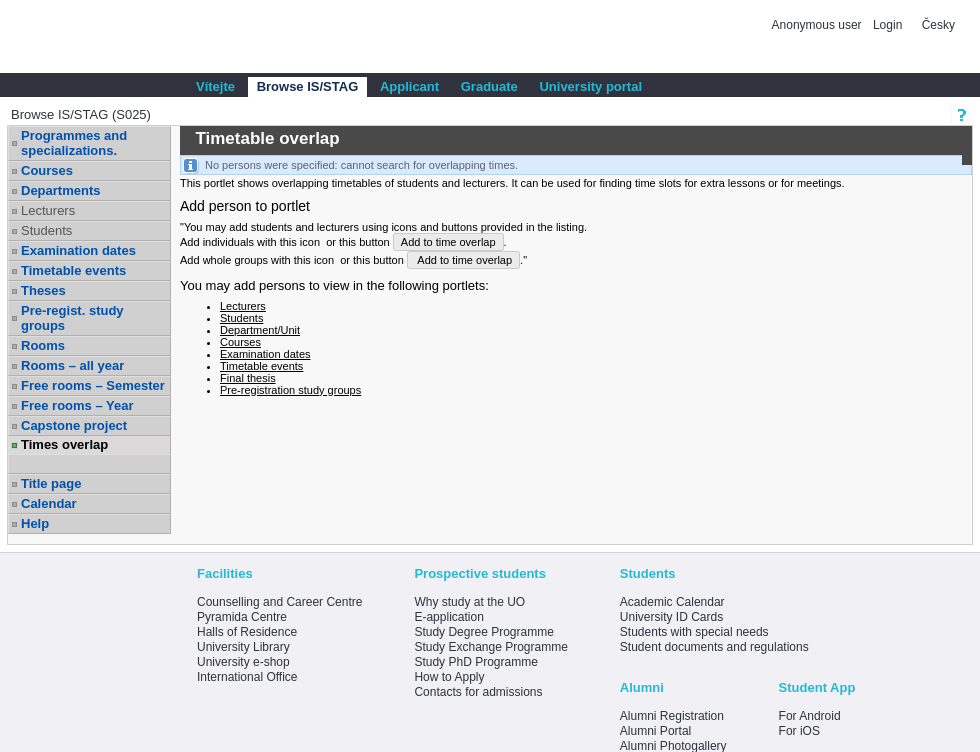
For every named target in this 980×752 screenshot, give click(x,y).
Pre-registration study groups (290, 390)
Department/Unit (260, 330)
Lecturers (48, 210)
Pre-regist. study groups (72, 318)
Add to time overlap (448, 242)
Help (35, 523)
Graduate (489, 86)
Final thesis (248, 378)
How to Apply (449, 677)
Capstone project (74, 425)
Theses (43, 290)
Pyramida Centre (242, 617)
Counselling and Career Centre (279, 602)
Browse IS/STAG (308, 86)
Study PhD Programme (475, 662)
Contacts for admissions (478, 692)
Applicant (409, 86)
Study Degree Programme (483, 632)
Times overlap (64, 444)
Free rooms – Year (77, 405)
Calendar (49, 503)
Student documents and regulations (714, 647)
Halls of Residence (247, 632)
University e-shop (243, 662)
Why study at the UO (469, 602)
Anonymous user (818, 25)
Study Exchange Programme (490, 647)
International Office (247, 677)
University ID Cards (671, 617)
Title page (51, 483)
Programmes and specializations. (74, 143)
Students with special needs (694, 632)
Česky (938, 25)
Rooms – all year (72, 365)
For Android (810, 716)
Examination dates (78, 250)
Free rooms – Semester (93, 385)
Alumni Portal (655, 731)
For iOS (799, 731)
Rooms (43, 345)
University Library (243, 647)
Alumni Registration (672, 716)
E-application (448, 617)
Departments (60, 190)
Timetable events (73, 270)
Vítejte (215, 86)
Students (46, 230)
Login (887, 25)
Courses (47, 170)
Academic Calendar (672, 602)
